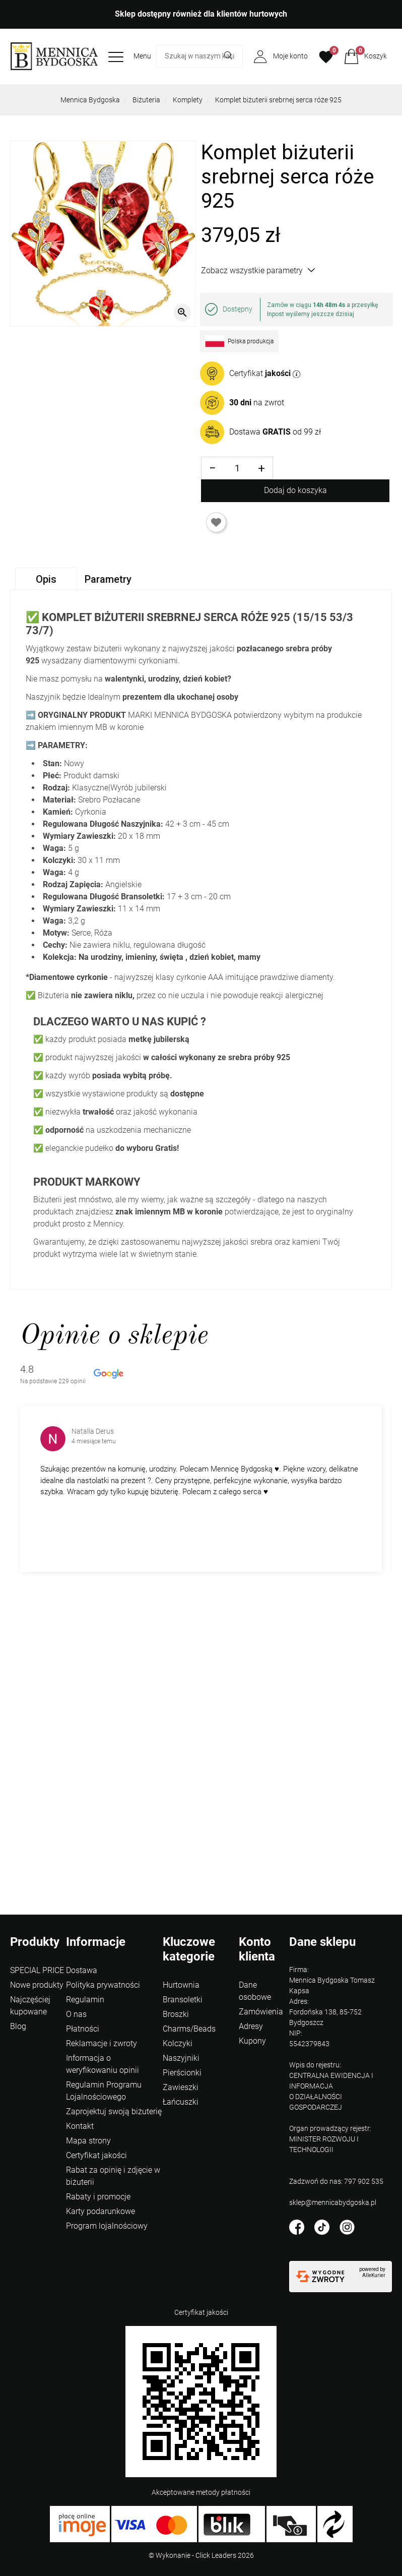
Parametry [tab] (108, 579)
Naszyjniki (181, 2058)
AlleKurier (373, 2275)
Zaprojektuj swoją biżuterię (114, 2111)
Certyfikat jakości (96, 2155)
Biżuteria (146, 100)
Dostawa (81, 1970)
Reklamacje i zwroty (101, 2043)
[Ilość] (237, 468)
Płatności (82, 2029)
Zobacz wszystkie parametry (258, 270)
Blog (18, 2026)
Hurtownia (181, 1985)
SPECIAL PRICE (37, 1970)
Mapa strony (88, 2140)
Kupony (252, 2041)
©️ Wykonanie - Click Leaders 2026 (201, 2555)
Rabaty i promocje (98, 2196)
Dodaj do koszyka (295, 490)
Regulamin (85, 1999)
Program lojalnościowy (107, 2226)
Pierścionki (182, 2072)
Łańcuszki (180, 2102)
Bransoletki (183, 1999)
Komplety (188, 100)
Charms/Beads (189, 2029)
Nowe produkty (36, 1985)
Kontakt (80, 2126)
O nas (76, 2014)
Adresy (251, 2026)
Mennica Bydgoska (90, 100)
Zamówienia (261, 2011)
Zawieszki (180, 2087)
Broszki (176, 2014)
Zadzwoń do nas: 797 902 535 (336, 2181)
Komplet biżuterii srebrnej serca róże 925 (278, 100)
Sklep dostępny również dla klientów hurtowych (201, 14)
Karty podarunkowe (100, 2211)
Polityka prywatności (103, 1985)
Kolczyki (177, 2043)
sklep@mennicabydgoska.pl (332, 2202)
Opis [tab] (46, 579)
